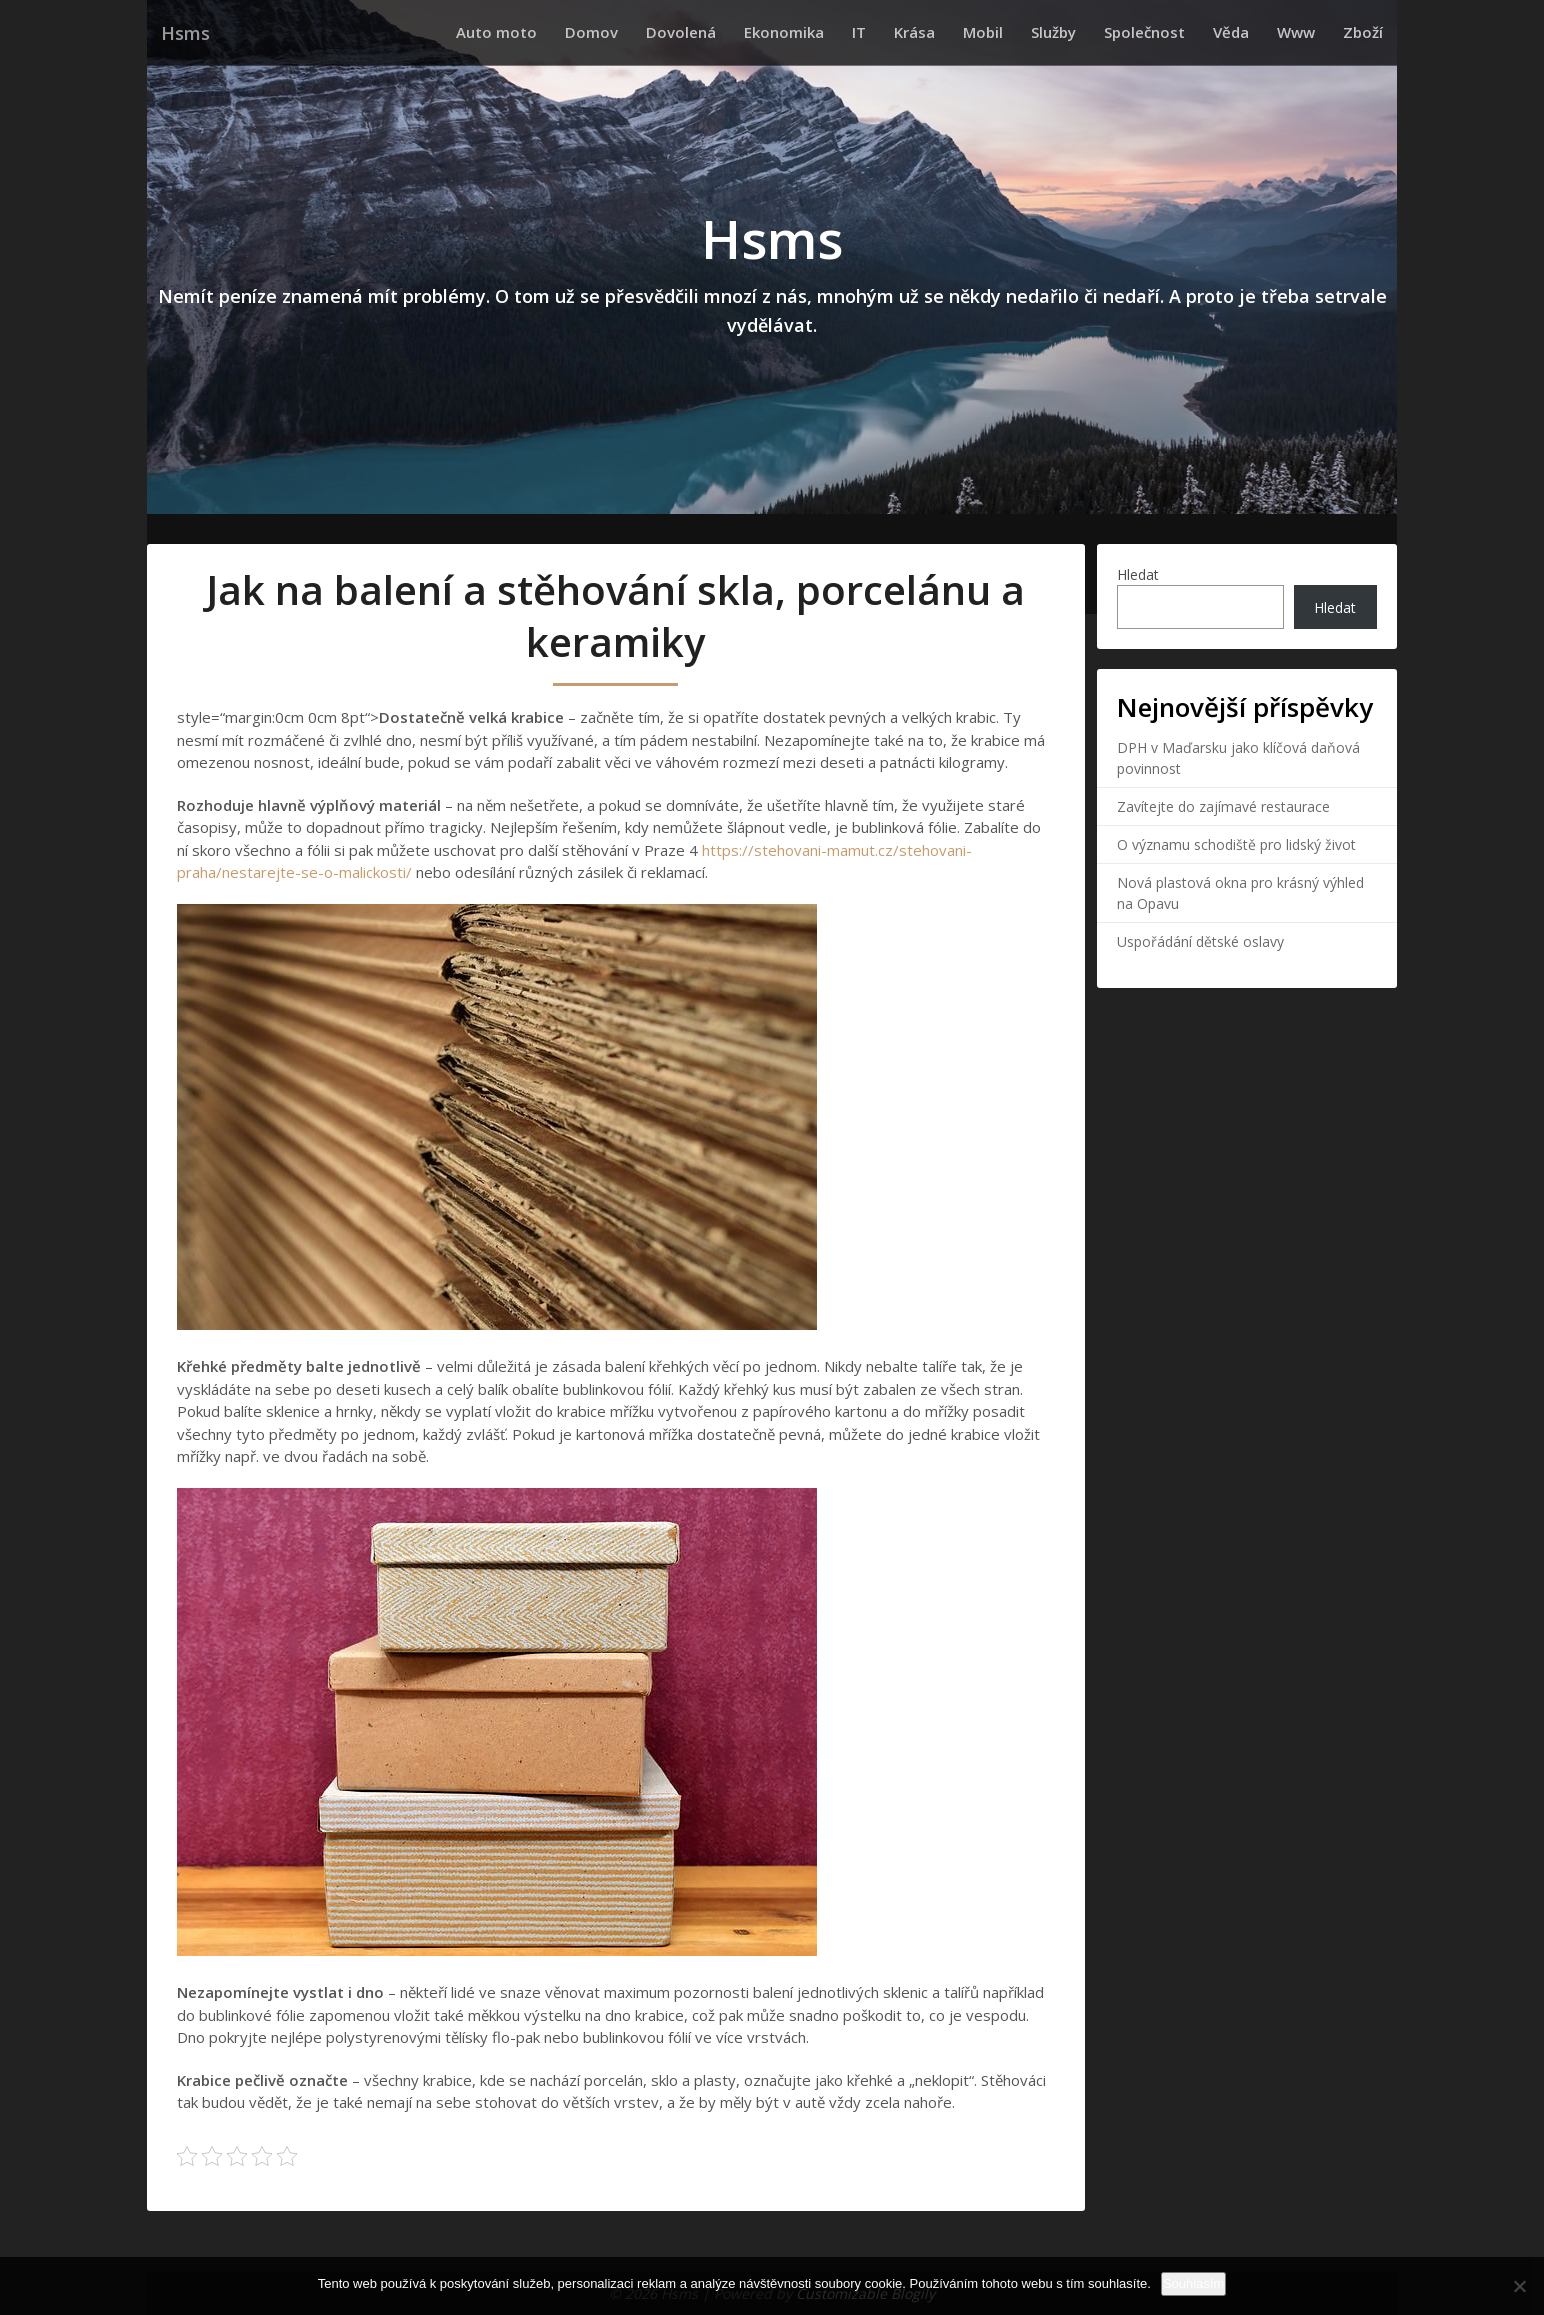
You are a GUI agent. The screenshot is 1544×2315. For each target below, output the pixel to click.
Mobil (1027, 32)
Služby (1089, 32)
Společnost (1172, 32)
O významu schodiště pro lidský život (1236, 844)
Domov (675, 32)
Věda (1251, 32)
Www (1308, 32)
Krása (966, 32)
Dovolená (757, 32)
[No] (1519, 2286)
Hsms (184, 32)
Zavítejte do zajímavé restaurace (1223, 806)
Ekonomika (852, 32)
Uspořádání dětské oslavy (1200, 941)
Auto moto (588, 32)
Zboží (1367, 32)
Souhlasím (1193, 2283)
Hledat (1138, 574)
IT (919, 32)
